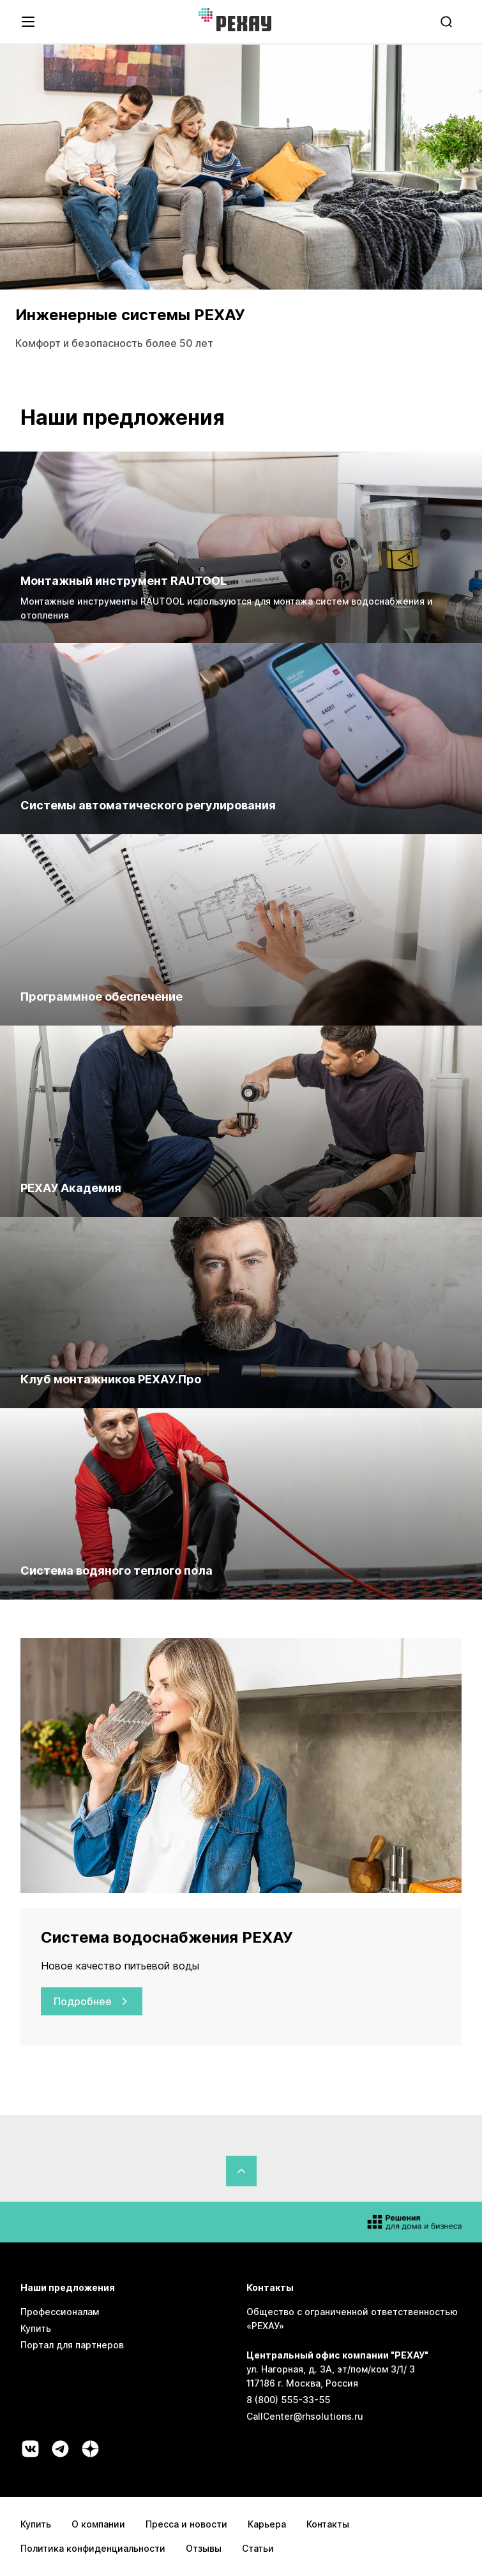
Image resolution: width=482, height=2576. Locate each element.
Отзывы (204, 2548)
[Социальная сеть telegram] (60, 2449)
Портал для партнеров (72, 2344)
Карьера (267, 2524)
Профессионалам (59, 2311)
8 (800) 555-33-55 (288, 2399)
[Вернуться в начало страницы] (241, 2171)
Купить (35, 2328)
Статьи (258, 2548)
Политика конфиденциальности (92, 2548)
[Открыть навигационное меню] (28, 21)
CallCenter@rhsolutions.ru (304, 2416)
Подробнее (92, 2001)
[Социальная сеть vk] (30, 2449)
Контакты (327, 2524)
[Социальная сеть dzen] (90, 2449)
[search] (447, 22)
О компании (98, 2524)
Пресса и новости (186, 2524)
